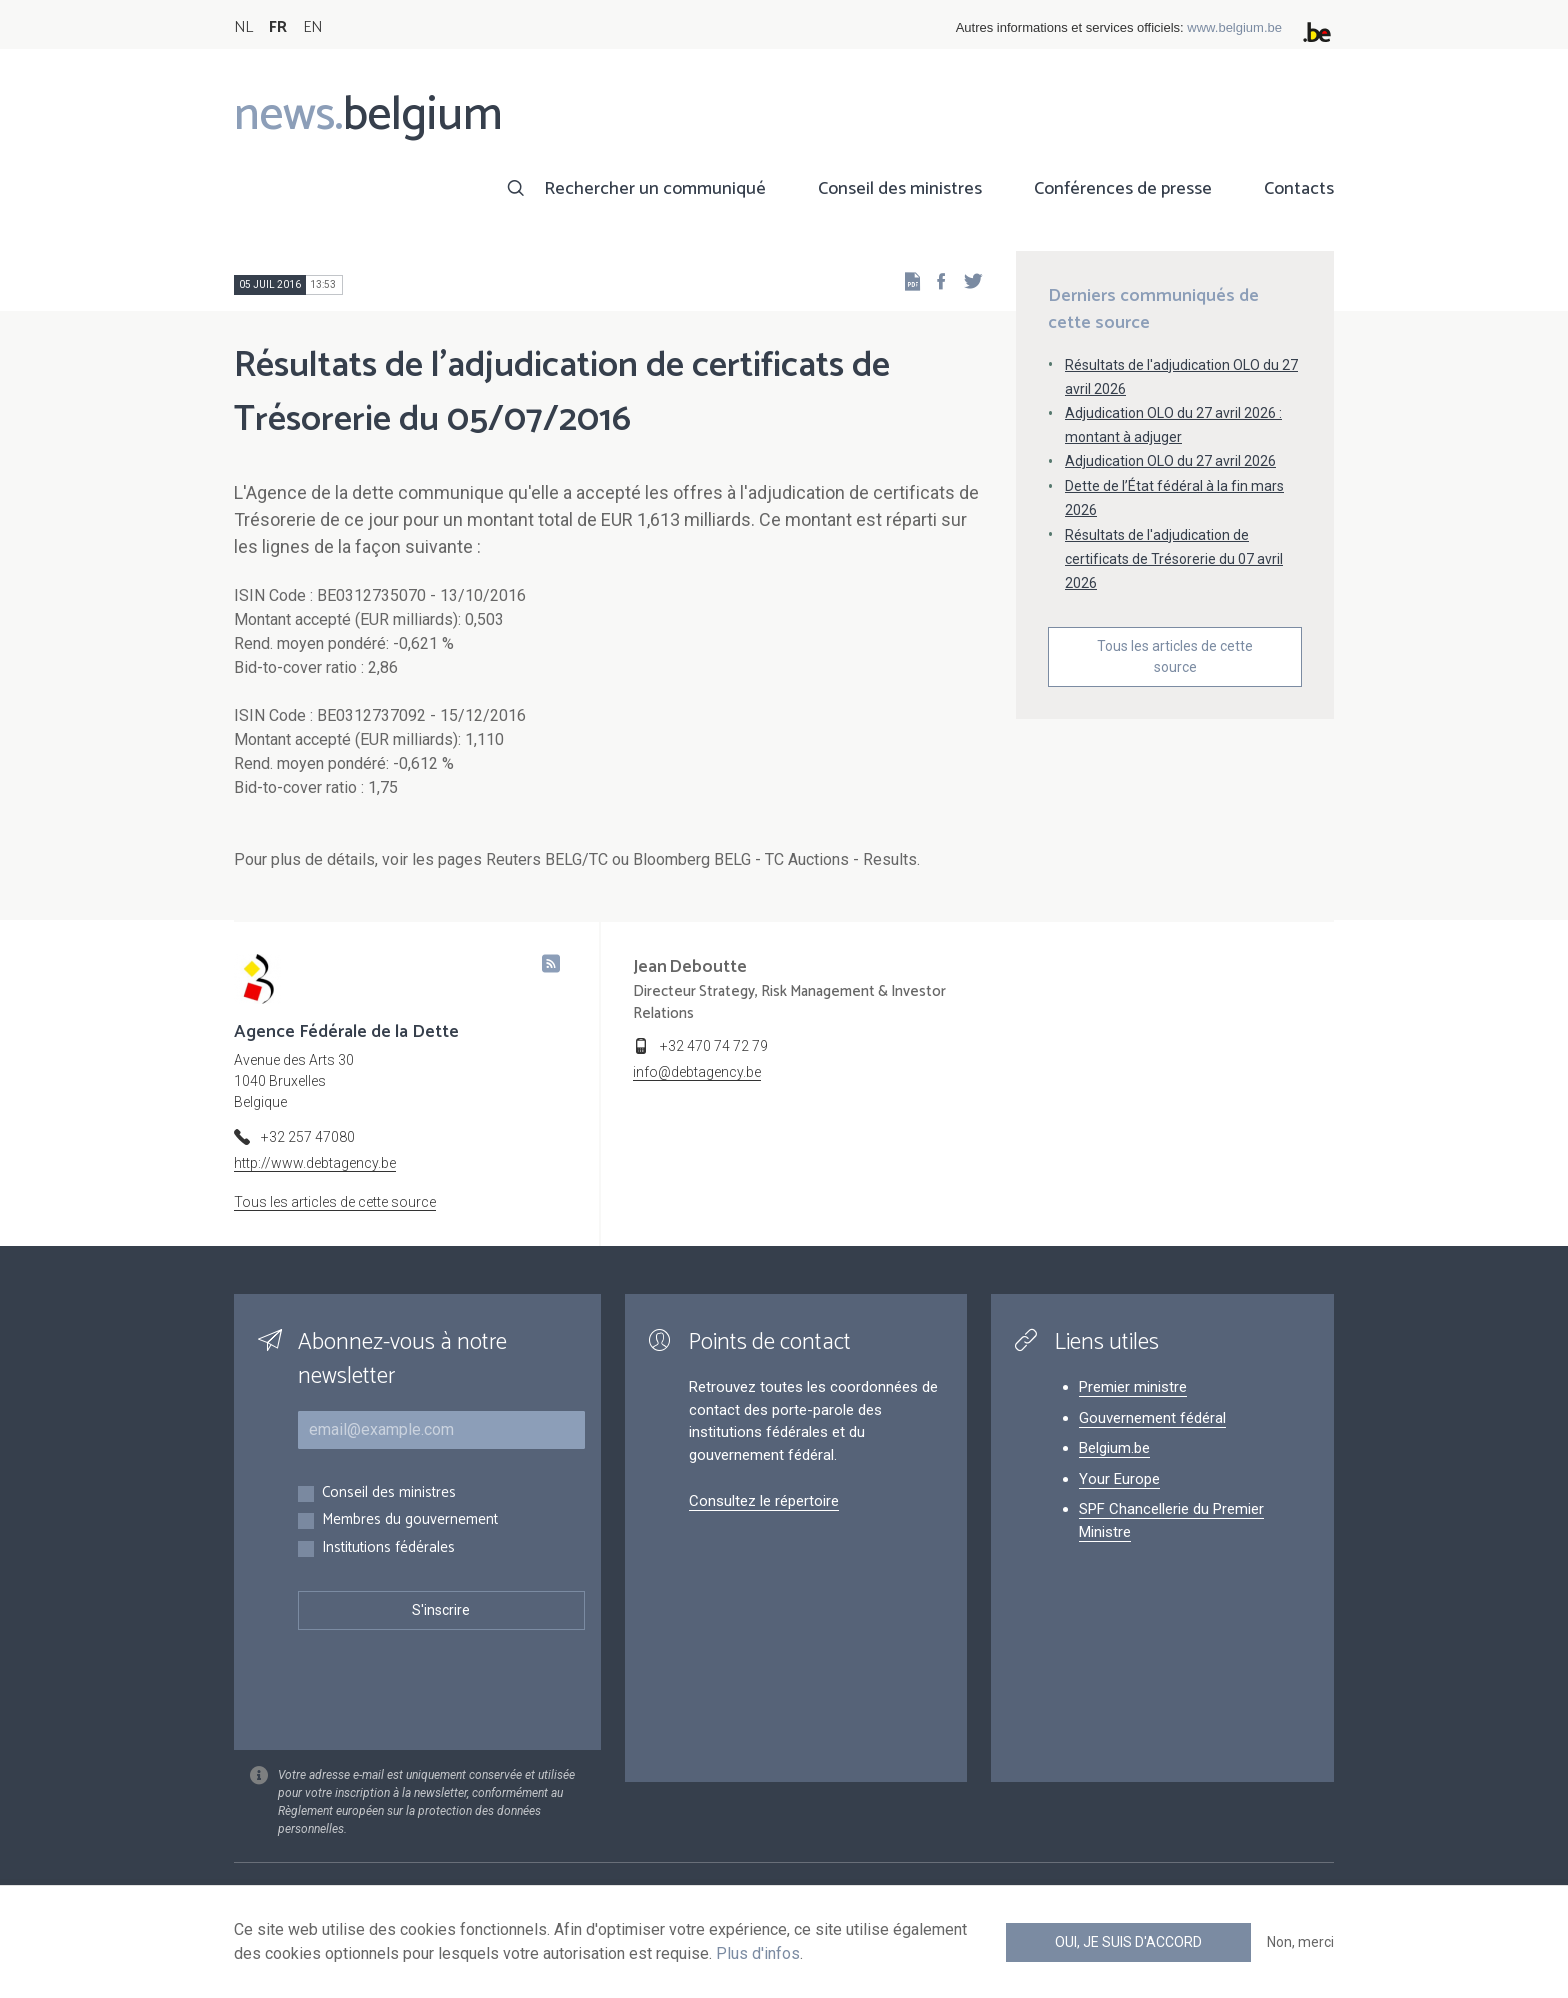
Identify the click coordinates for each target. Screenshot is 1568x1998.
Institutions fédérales (388, 1548)
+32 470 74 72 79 (714, 1046)
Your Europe (1119, 1479)
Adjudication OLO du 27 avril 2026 (1170, 461)
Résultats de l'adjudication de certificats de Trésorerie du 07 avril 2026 (1174, 559)
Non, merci (1300, 1942)
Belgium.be (1114, 1448)
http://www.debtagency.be (315, 1163)
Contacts (1299, 189)
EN (312, 27)
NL (243, 27)
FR (278, 27)
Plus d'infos (758, 1953)
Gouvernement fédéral (1152, 1418)
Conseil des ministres (900, 189)
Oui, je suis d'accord (1128, 1942)
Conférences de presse (1123, 189)
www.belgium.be (1234, 27)
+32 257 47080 (308, 1137)
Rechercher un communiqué (655, 189)
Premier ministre (1133, 1387)
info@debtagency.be (697, 1072)
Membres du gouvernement (410, 1520)
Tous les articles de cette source (1175, 656)
